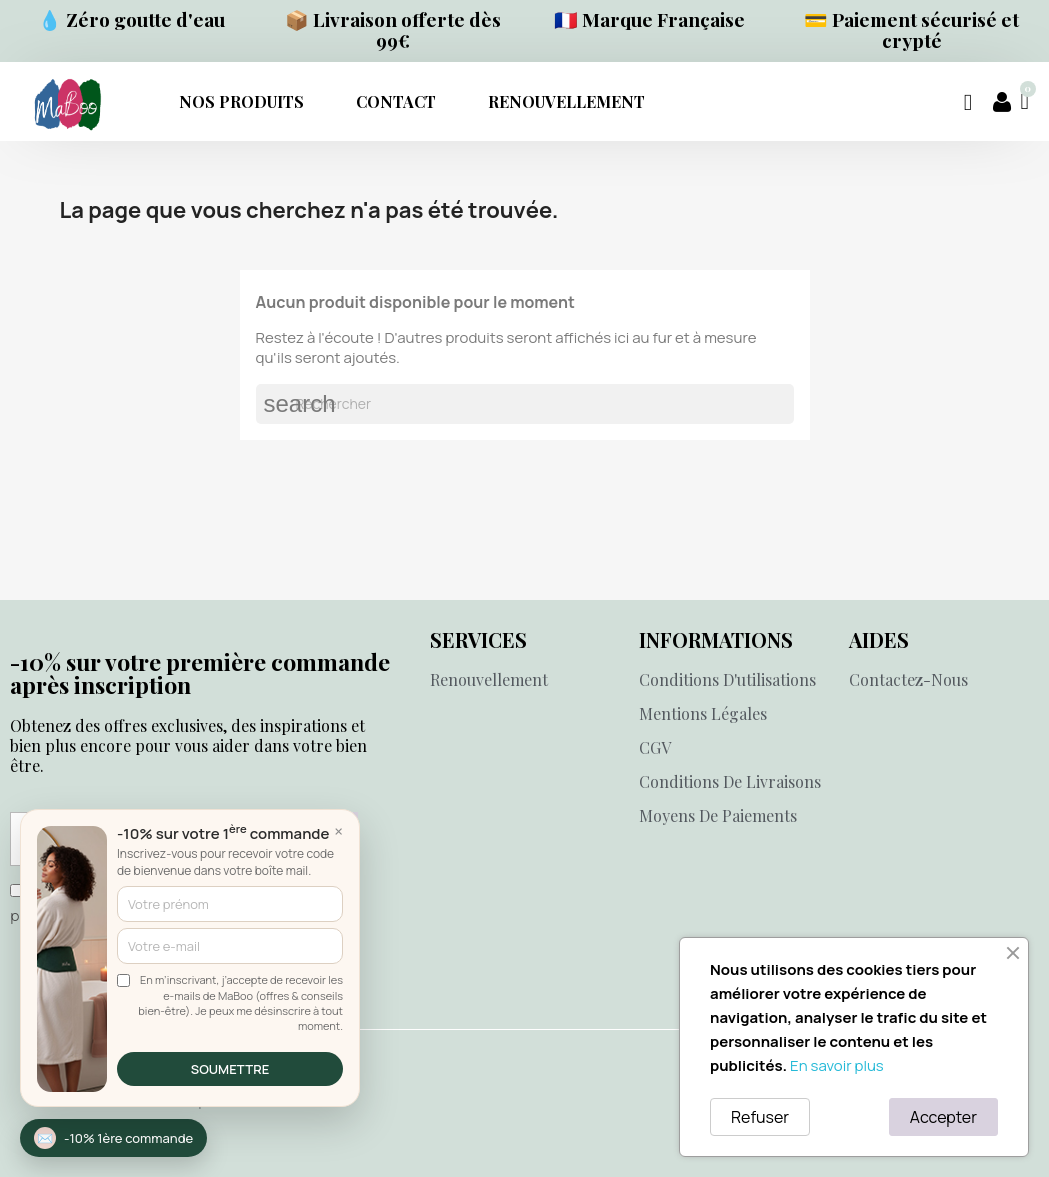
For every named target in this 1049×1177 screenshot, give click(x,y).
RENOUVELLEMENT (566, 101)
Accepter (943, 1117)
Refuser (760, 1117)
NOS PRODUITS (241, 101)
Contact (396, 101)
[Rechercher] (525, 404)
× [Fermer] (338, 831)
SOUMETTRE (230, 1069)
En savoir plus (837, 1065)
